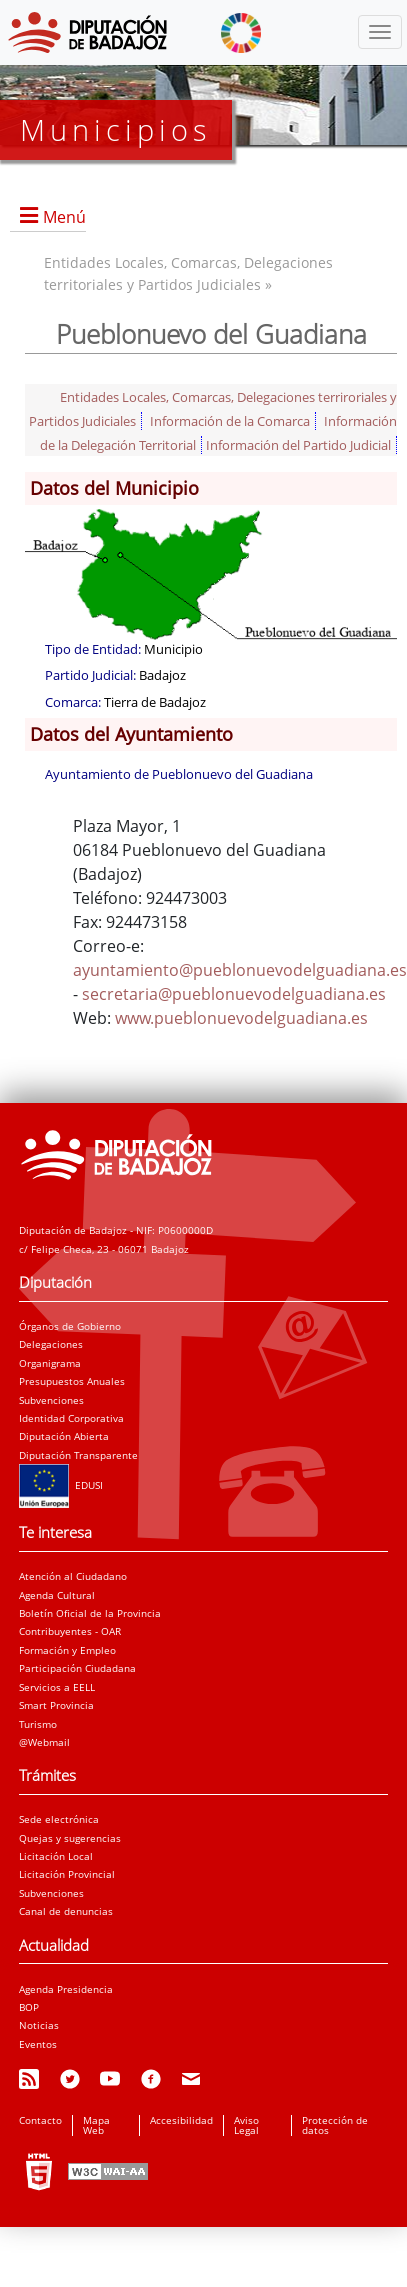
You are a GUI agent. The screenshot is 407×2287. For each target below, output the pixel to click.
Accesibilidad (181, 2120)
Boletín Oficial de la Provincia (90, 1613)
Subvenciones (51, 1400)
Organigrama (50, 1363)
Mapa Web (96, 2125)
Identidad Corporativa (71, 1418)
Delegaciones (51, 1344)
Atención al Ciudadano (73, 1576)
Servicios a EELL (57, 1687)
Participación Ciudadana (77, 1668)
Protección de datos (335, 2125)
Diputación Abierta (64, 1436)
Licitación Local (56, 1856)
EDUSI (61, 1485)
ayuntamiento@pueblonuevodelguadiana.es (240, 970)
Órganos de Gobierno (70, 1326)
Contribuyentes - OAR (70, 1631)
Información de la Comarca (230, 421)
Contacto (40, 2120)
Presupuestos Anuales (72, 1381)
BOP (29, 2007)
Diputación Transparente (78, 1455)
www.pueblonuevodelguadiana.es (241, 1018)
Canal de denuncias (66, 1911)
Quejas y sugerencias (70, 1838)
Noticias (39, 2025)
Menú (64, 217)
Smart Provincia (56, 1705)
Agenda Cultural (57, 1595)
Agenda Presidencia (66, 1989)
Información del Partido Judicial (298, 445)
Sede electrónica (59, 1819)
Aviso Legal (246, 2125)
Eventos (38, 2044)
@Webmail (44, 1742)
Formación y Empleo (67, 1650)
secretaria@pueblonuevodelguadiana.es (234, 994)
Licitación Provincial (67, 1874)
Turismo (38, 1724)
